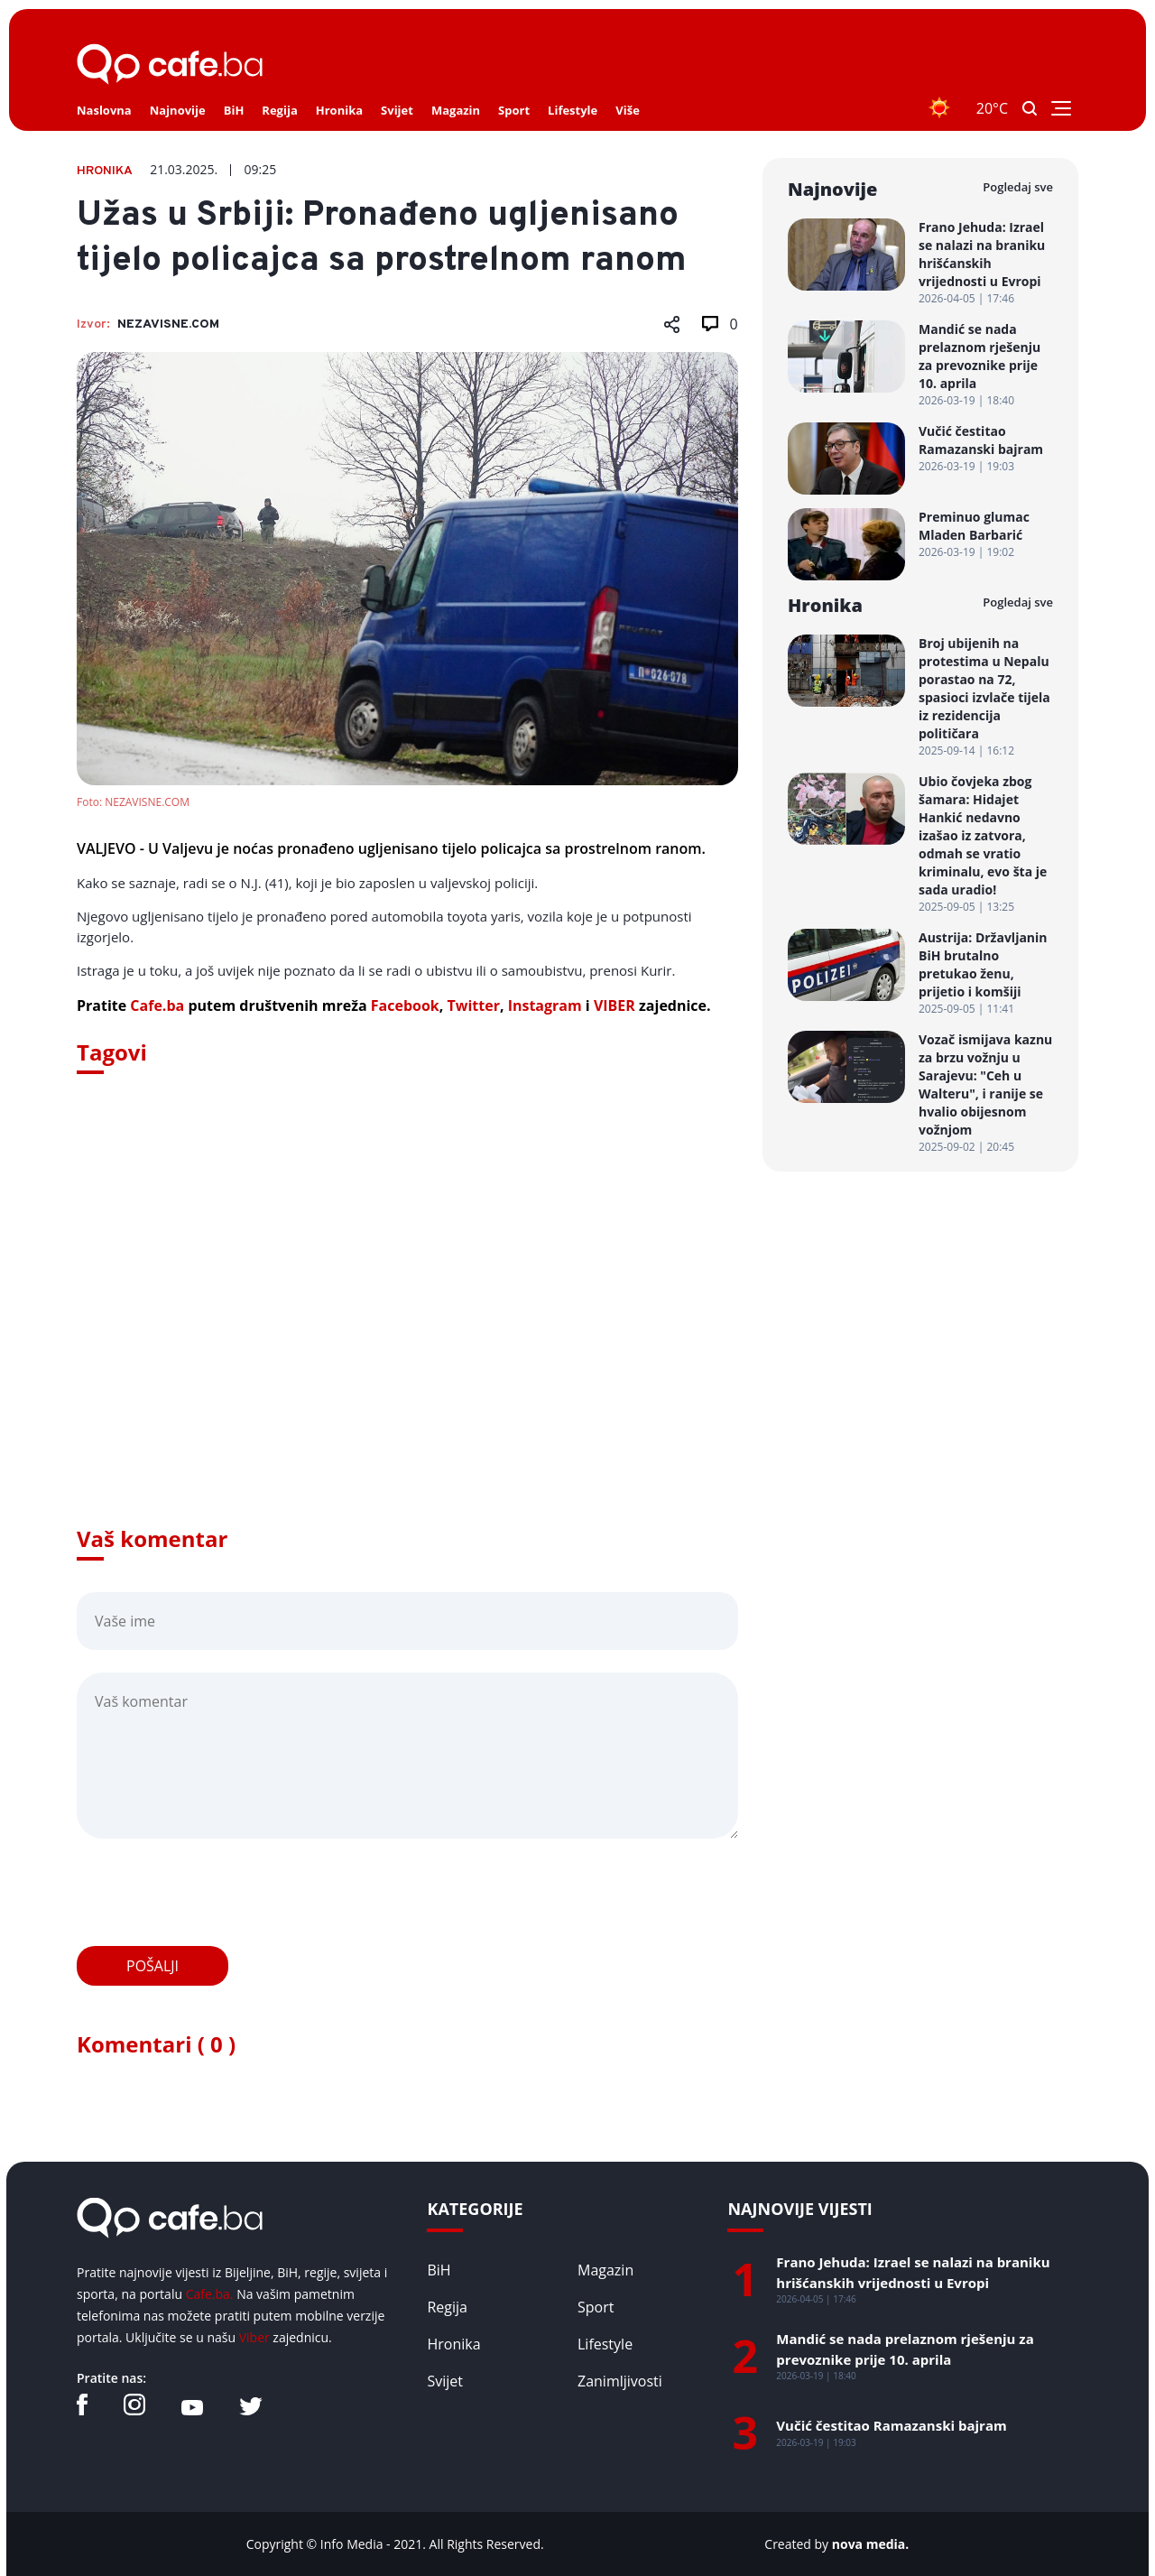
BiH (234, 110)
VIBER (614, 1005)
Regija (279, 110)
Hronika (339, 110)
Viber (254, 2337)
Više (627, 110)
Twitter (473, 1005)
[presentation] (214, 1893)
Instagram (545, 1005)
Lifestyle (572, 110)
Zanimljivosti (620, 2381)
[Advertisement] (407, 1324)
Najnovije (178, 110)
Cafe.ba (157, 1005)
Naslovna (104, 110)
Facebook (405, 1005)
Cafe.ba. (210, 2294)
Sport (514, 110)
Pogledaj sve (1018, 187)
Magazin (455, 110)
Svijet (397, 110)
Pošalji (152, 1966)
